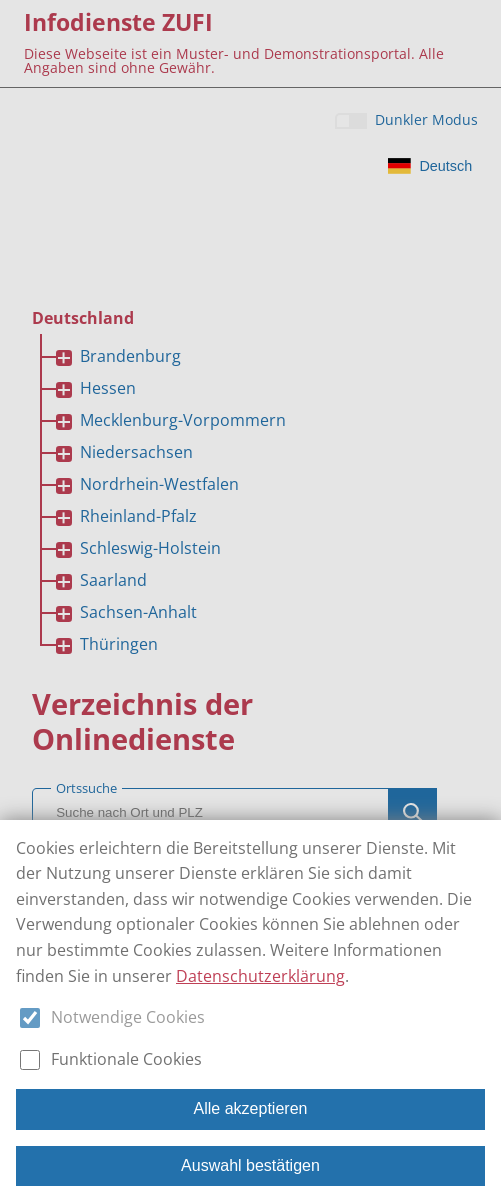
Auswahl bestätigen (250, 1165)
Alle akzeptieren (251, 1108)
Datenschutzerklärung (260, 976)
